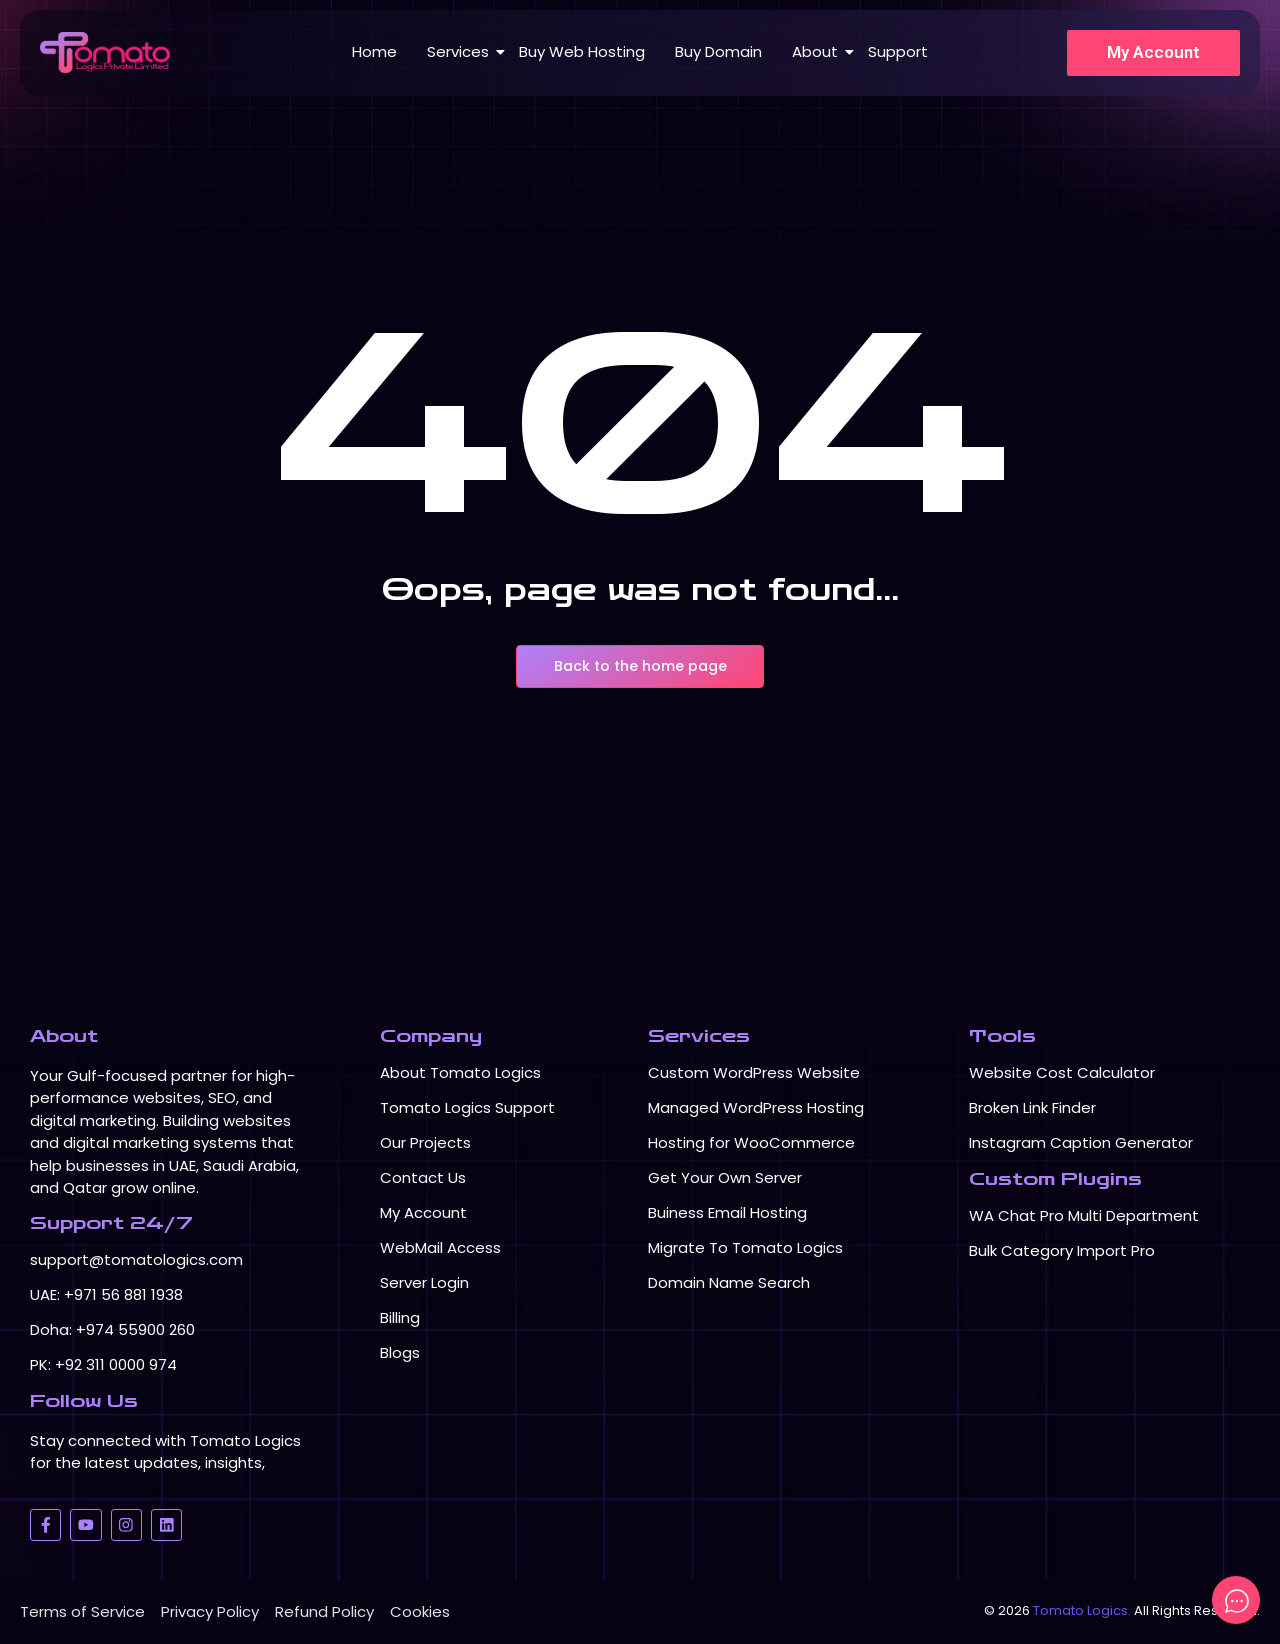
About (818, 51)
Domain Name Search (729, 1282)
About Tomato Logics (460, 1072)
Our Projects (425, 1142)
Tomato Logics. (1082, 1610)
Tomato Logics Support (467, 1107)
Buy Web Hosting (582, 51)
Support (898, 51)
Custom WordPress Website (754, 1072)
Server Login (424, 1282)
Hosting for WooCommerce (751, 1142)
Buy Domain (718, 51)
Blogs (400, 1352)
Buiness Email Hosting (727, 1212)
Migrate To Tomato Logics (745, 1247)
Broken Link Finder (1032, 1107)
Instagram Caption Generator (1081, 1142)
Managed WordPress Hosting (756, 1107)
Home (374, 51)
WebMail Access (440, 1247)
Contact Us (423, 1177)
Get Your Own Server (725, 1177)
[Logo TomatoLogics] (105, 52)
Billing (400, 1317)
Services (461, 51)
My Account (423, 1212)
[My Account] (1153, 53)
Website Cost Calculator (1062, 1072)
